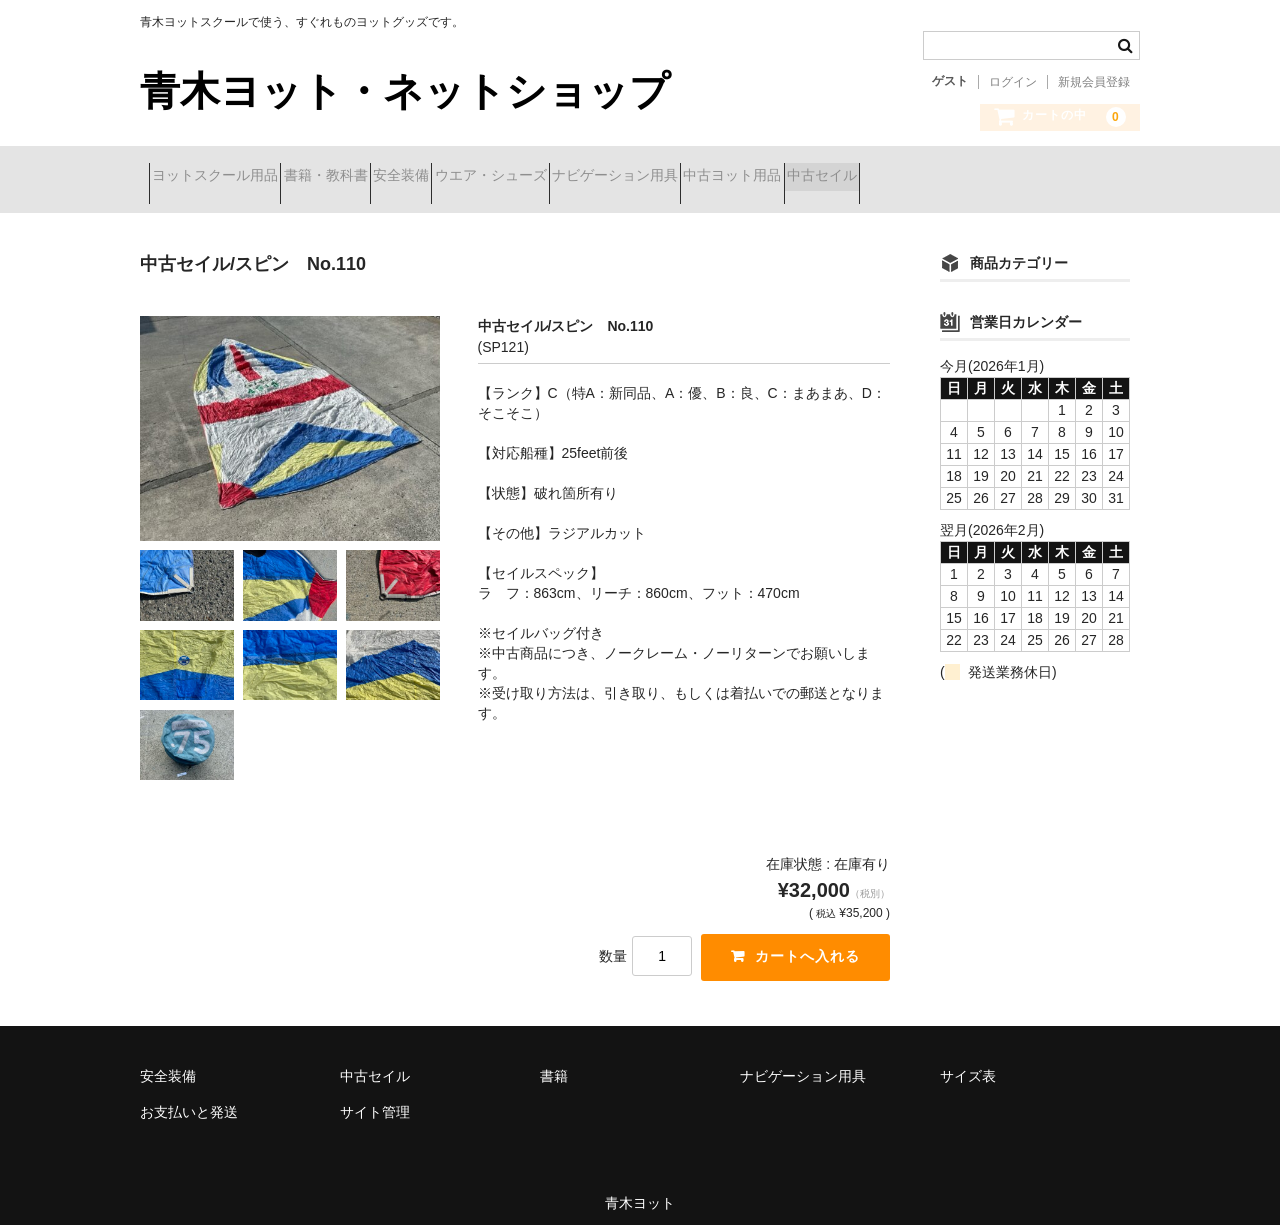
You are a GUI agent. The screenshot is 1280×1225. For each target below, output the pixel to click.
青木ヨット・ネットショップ (405, 91)
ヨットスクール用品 (224, 177)
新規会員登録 (1094, 82)
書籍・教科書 (370, 177)
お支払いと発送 (189, 1098)
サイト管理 (375, 1098)
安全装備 (481, 177)
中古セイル (1044, 177)
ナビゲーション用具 (766, 177)
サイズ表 (968, 1062)
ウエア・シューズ (606, 177)
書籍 (554, 1062)
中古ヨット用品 (919, 177)
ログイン (1013, 82)
